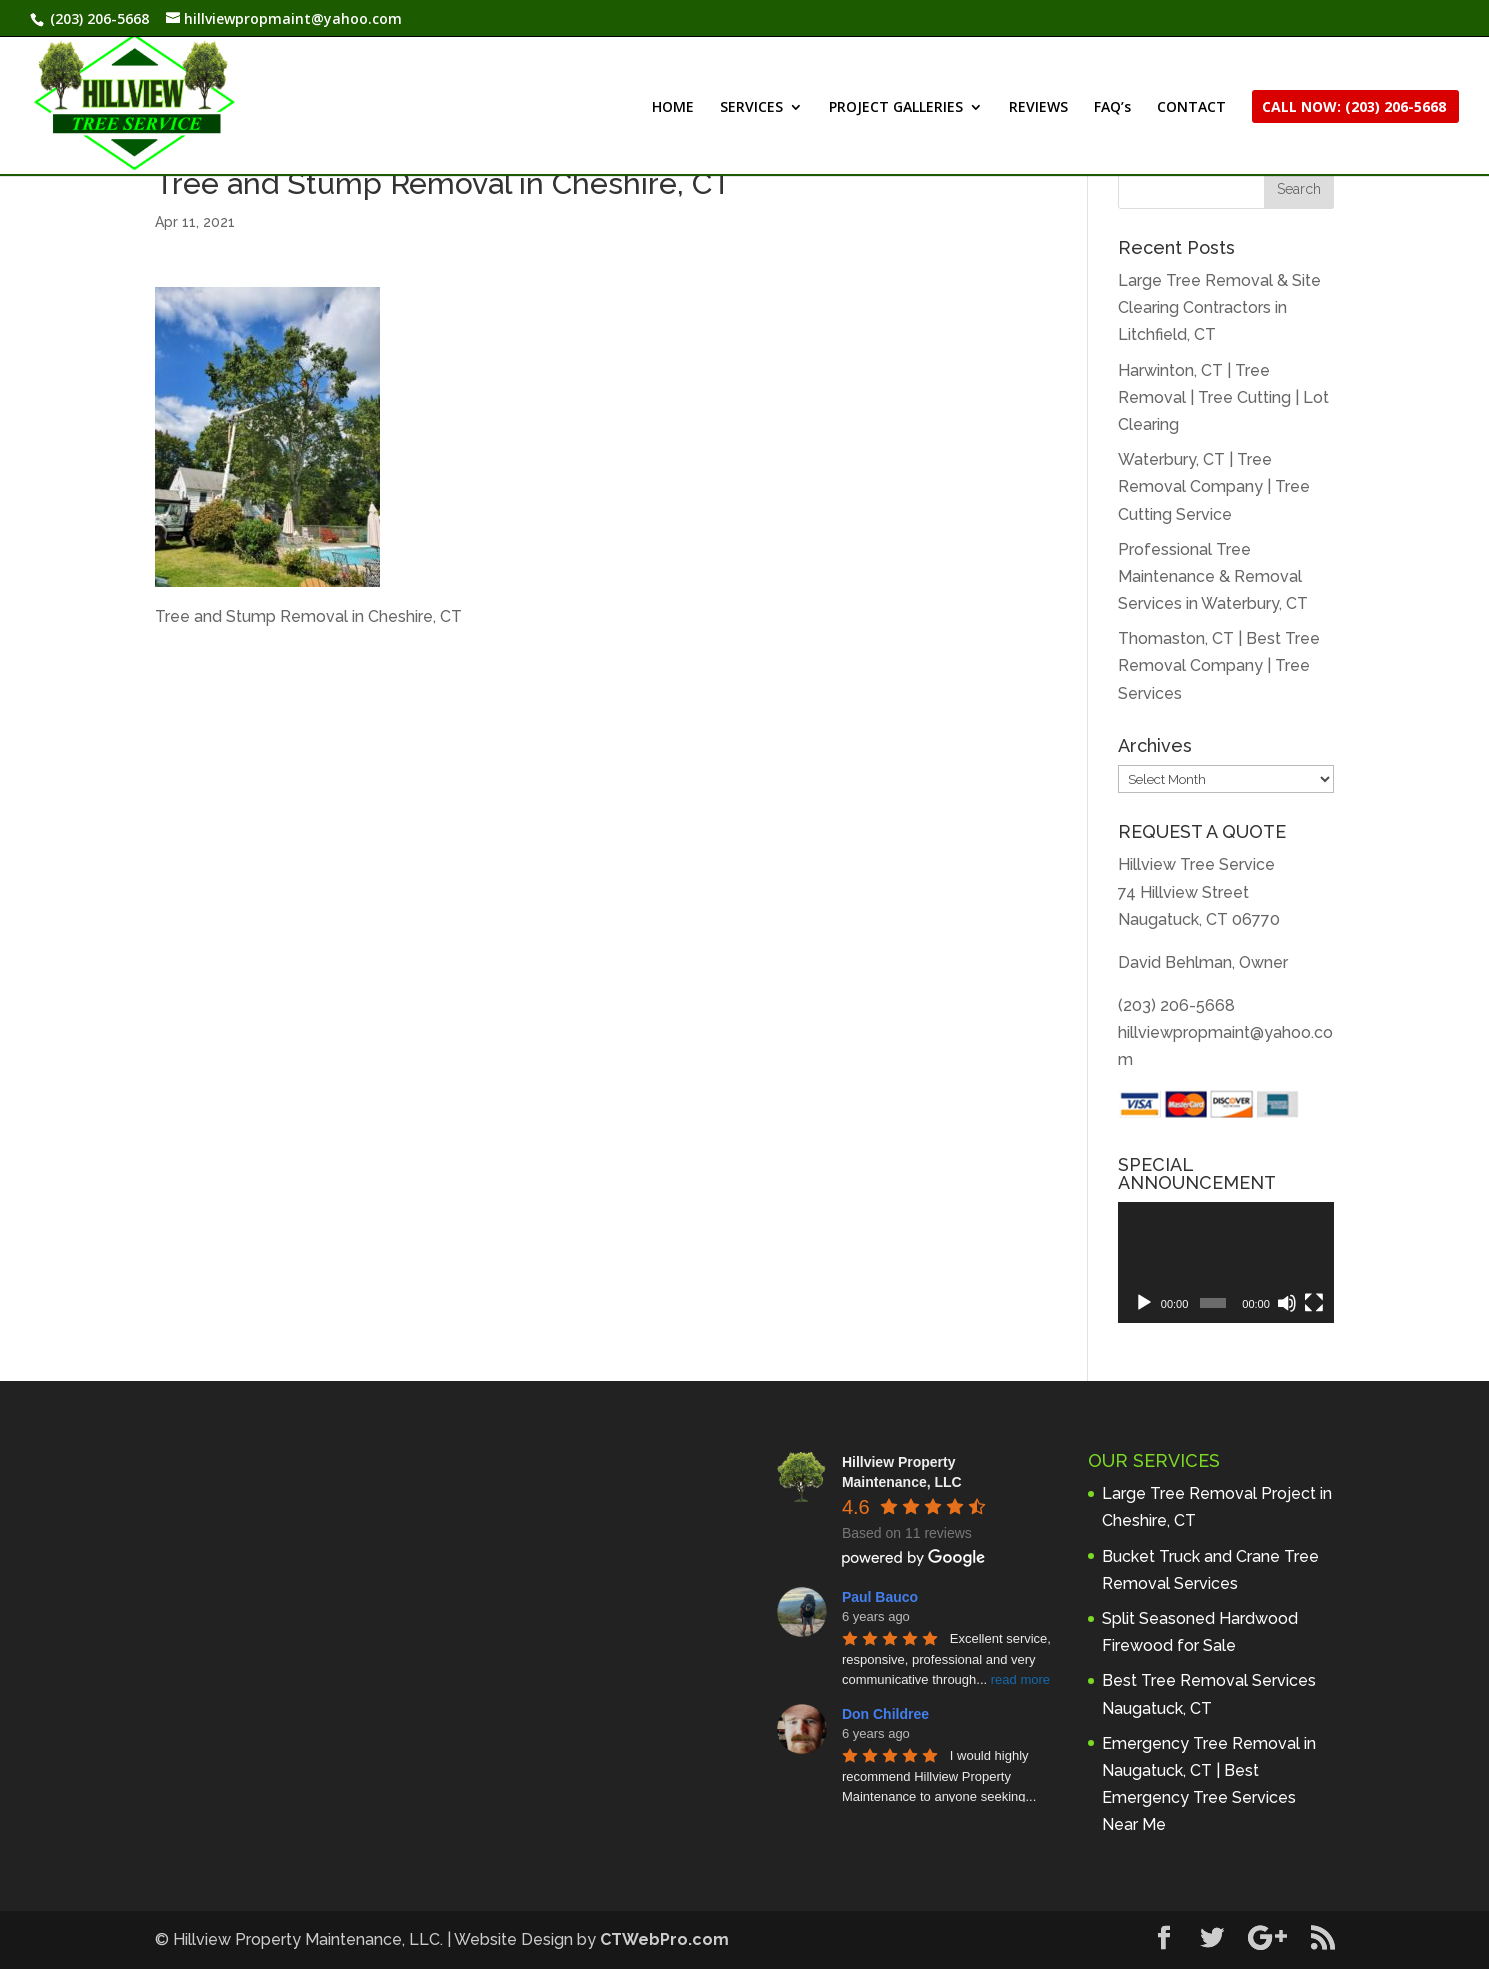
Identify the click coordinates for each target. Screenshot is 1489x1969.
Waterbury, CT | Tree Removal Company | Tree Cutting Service (1214, 486)
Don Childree (885, 1714)
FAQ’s (1112, 108)
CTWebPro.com (664, 1939)
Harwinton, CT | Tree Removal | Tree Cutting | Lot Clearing (1223, 397)
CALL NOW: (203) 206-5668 (1354, 108)
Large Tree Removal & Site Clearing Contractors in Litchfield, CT (1219, 307)
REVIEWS (1038, 108)
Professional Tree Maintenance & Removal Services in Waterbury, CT (1213, 576)
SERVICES (751, 108)
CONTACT (1191, 108)
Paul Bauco (880, 1597)
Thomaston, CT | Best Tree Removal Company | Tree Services (1219, 665)
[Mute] (1287, 1303)
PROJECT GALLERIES (896, 108)
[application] (1226, 1263)
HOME (673, 108)
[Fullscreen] (1314, 1303)
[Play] (1144, 1303)
